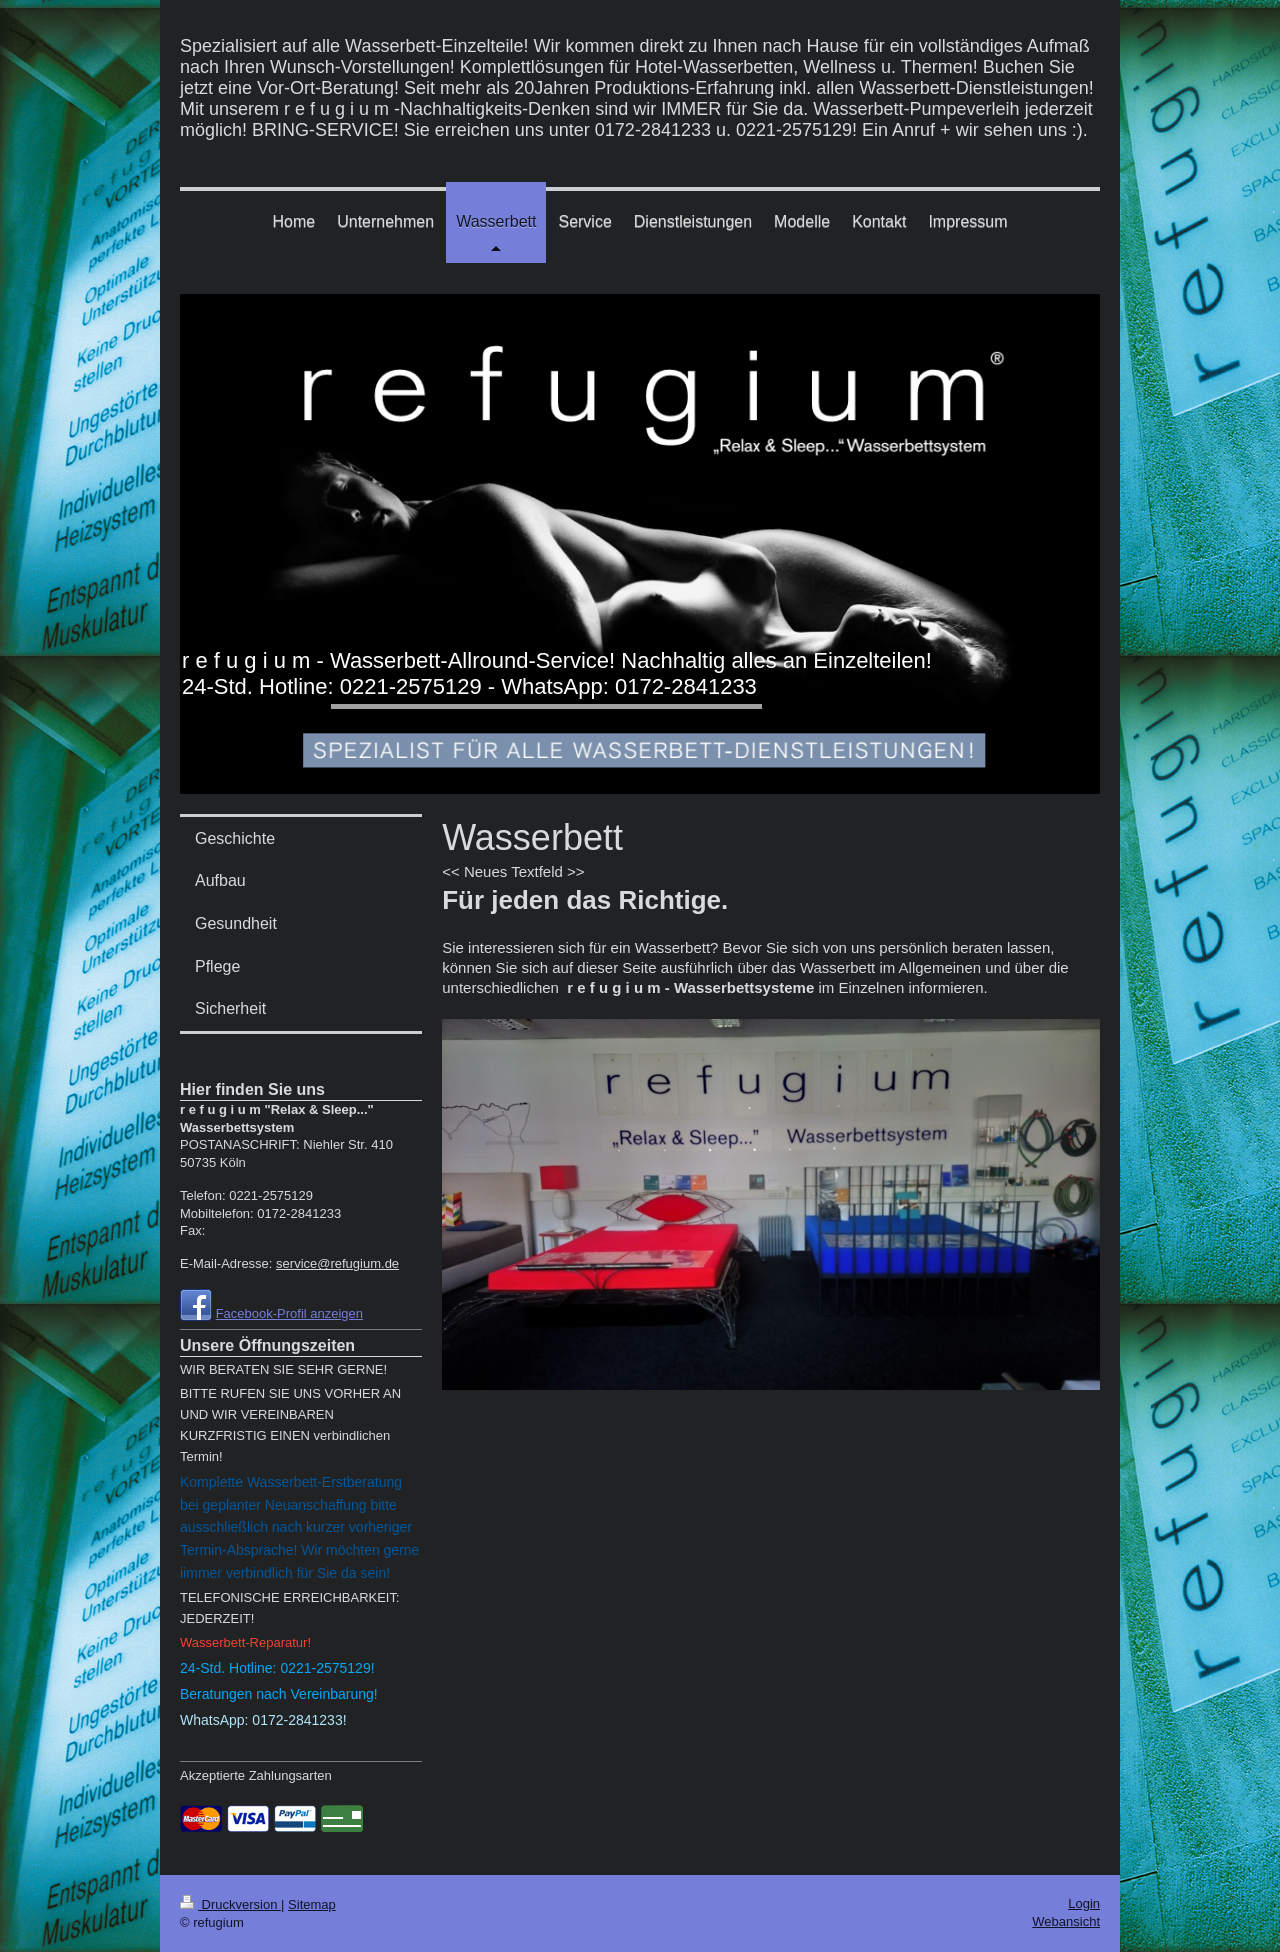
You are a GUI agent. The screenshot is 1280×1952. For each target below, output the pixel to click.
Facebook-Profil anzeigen (289, 1313)
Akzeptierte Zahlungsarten (256, 1775)
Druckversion (230, 1904)
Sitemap (312, 1904)
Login (1084, 1903)
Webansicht (1066, 1921)
